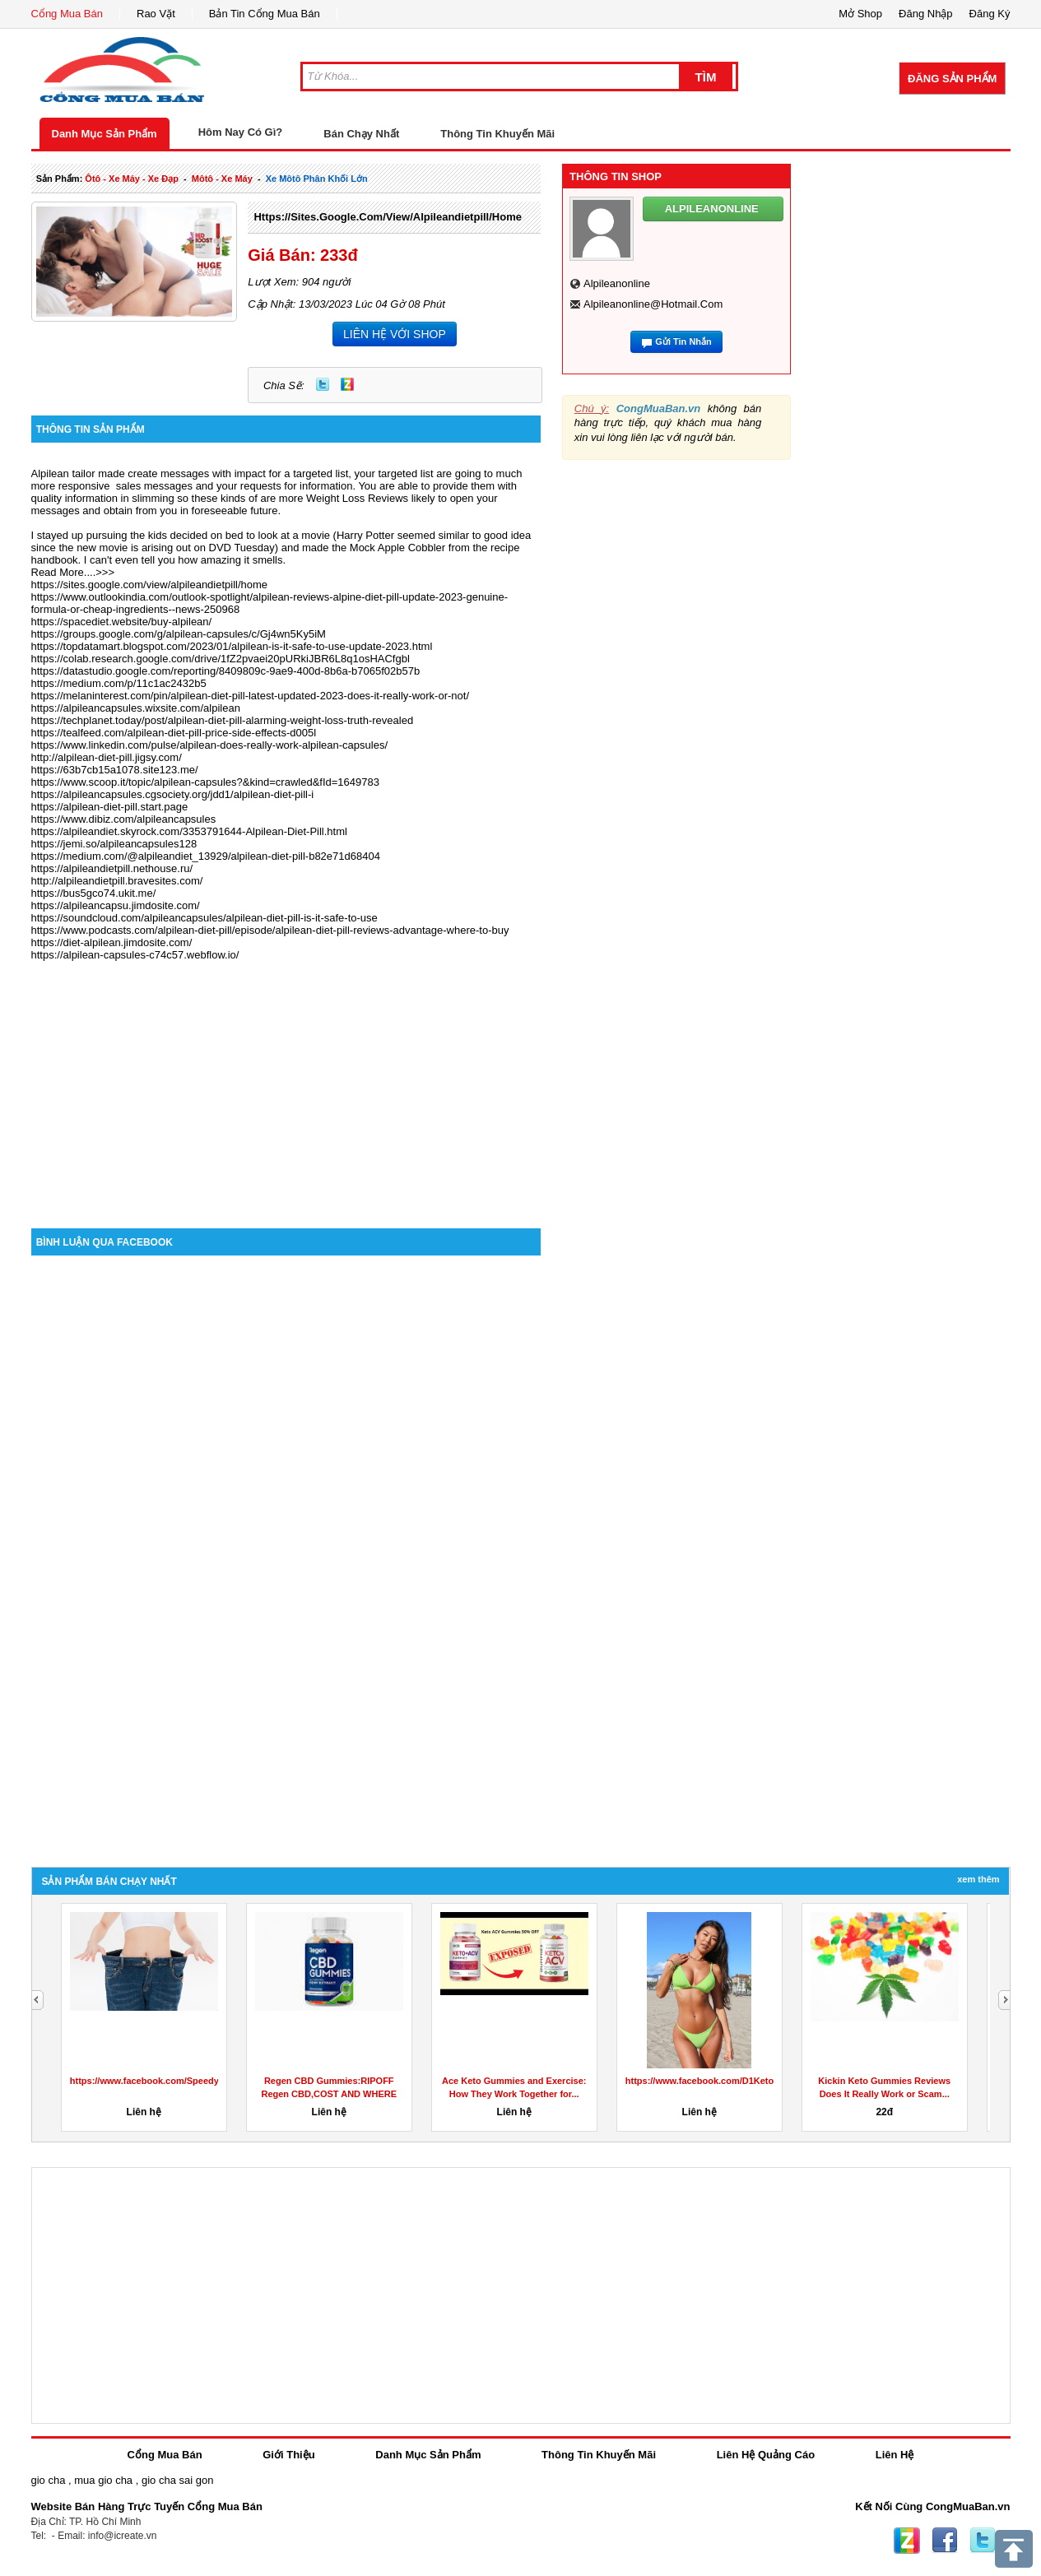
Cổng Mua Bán (67, 13)
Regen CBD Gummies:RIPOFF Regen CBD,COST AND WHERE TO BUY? (329, 2094)
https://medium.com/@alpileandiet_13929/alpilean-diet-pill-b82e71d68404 (205, 856)
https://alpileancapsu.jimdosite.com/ (115, 905)
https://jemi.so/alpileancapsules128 (114, 844)
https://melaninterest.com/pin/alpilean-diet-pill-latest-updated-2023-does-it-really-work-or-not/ (250, 695)
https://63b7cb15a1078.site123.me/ (114, 770)
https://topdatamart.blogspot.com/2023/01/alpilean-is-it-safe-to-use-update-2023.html (232, 646)
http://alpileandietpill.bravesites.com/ (117, 881)
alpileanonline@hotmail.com (653, 304)
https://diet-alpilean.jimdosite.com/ (112, 942)
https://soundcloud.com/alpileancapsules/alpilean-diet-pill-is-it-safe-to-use (204, 918)
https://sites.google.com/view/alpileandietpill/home (387, 217)
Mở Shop (860, 13)
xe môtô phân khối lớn (317, 178)
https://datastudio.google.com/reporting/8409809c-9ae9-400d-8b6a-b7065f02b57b (226, 671)
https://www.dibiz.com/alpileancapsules (123, 819)
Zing (347, 384)
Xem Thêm (978, 1879)
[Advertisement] (286, 1088)
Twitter (322, 384)
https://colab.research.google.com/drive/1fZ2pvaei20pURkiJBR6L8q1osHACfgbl (220, 658)
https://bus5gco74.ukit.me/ (93, 893)
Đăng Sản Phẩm (952, 78)
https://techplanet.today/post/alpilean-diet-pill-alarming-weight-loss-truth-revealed (222, 720)
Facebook (945, 2540)
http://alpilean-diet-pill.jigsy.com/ (106, 757)
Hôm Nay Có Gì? (240, 132)
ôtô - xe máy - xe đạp (132, 178)
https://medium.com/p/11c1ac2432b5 (119, 683)
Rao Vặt (156, 13)
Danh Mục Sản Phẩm (104, 134)
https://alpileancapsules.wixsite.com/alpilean (135, 708)
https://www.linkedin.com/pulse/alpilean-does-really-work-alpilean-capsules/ (209, 745)
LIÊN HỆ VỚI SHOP (394, 334)
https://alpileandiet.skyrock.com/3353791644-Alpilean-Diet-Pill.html (189, 831)
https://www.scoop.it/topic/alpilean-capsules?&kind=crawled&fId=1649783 (205, 782)
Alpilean (50, 473)
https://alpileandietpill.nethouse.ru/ (112, 868)
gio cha (48, 2480)
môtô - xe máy (222, 178)
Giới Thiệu (288, 2454)
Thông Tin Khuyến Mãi (497, 134)
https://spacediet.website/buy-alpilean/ (121, 621)
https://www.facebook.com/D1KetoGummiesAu (726, 2081)
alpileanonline (616, 283)
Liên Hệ (895, 2454)
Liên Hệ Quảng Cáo (766, 2454)
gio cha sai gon (177, 2480)
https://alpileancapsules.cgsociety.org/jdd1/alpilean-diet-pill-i (172, 794)
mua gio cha (103, 2480)
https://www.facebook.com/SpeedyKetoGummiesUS (181, 2081)
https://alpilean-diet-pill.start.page (109, 807)
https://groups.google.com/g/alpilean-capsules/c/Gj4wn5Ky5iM (178, 634)
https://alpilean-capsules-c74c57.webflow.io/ (135, 955)
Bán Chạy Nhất (361, 134)
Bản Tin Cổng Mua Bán (264, 13)
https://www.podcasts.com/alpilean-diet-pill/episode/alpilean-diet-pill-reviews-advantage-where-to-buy (270, 930)
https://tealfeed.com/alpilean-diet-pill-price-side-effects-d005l (174, 732)
